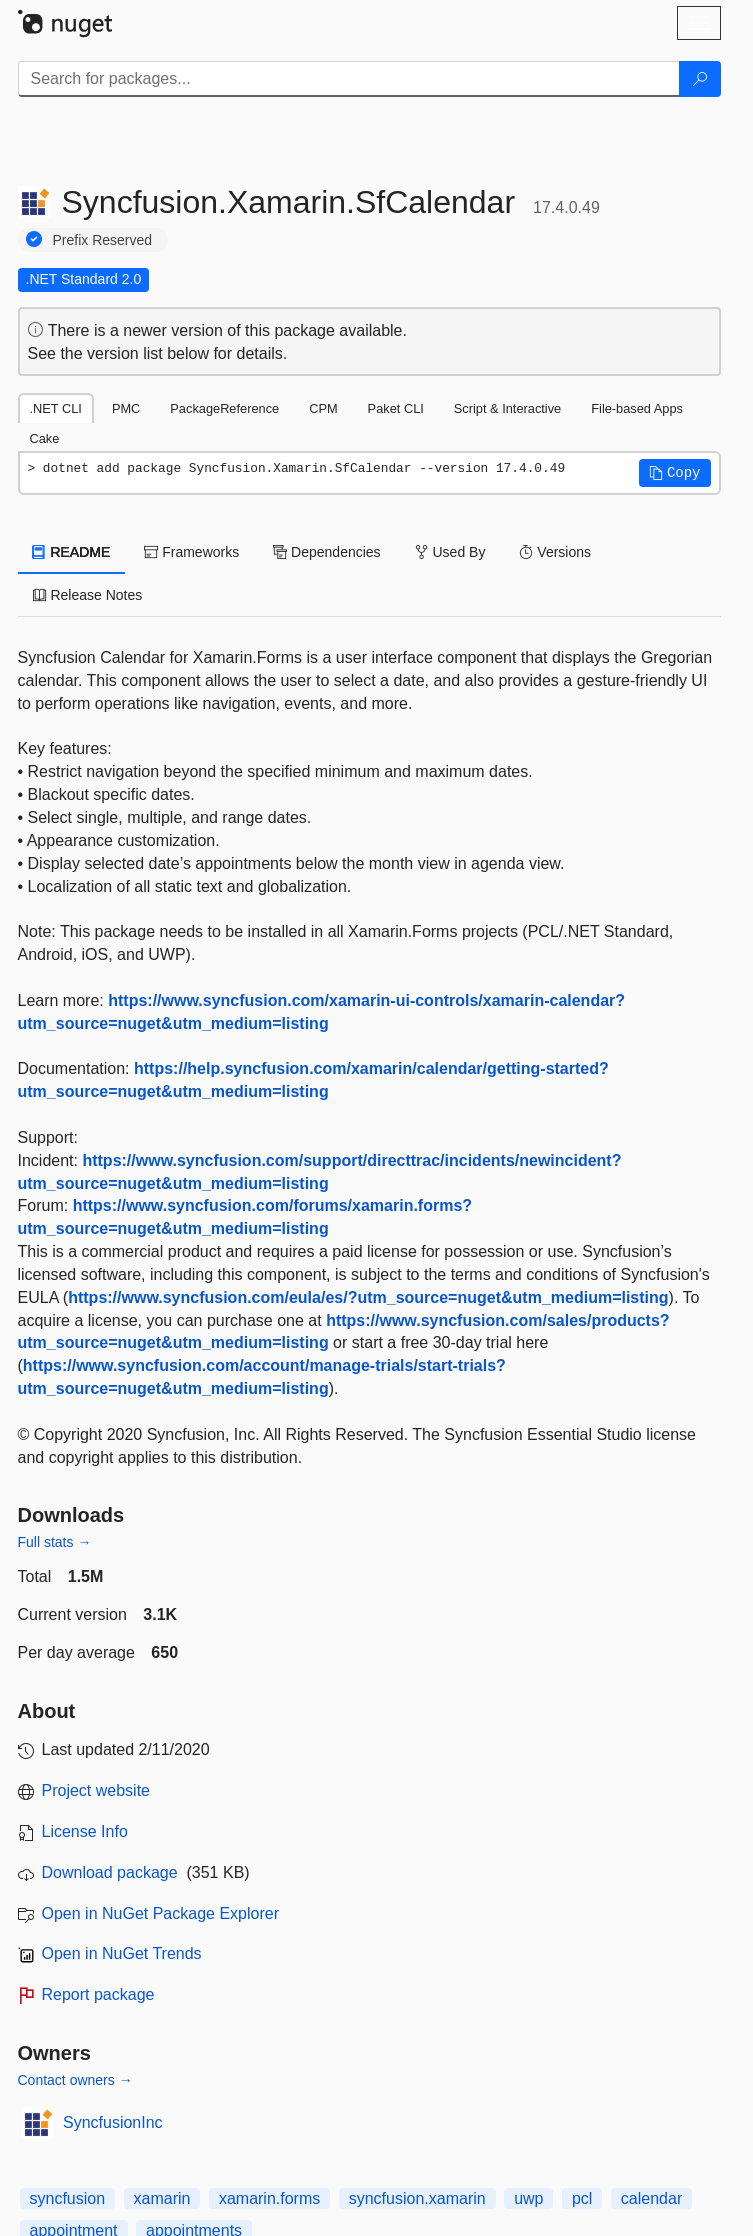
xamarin (162, 2198)
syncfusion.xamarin (417, 2198)
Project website (96, 1790)
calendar (651, 2198)
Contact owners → (75, 2080)
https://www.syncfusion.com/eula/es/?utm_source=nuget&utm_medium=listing (368, 1297)
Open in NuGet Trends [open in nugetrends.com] (122, 1953)
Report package (98, 1994)
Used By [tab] (450, 552)
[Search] (700, 79)
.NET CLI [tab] (56, 408)
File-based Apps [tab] (637, 408)
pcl (582, 2198)
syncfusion (68, 2198)
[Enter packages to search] (349, 79)
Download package (110, 1872)
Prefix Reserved (103, 240)
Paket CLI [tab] (396, 408)
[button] (675, 473)
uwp (528, 2198)
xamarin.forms (269, 2198)
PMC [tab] (126, 408)
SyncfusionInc (113, 2122)
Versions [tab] (555, 552)
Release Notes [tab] (88, 595)
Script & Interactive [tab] (507, 408)
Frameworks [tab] (191, 552)
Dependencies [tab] (326, 552)
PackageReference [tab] (224, 408)
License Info (85, 1831)
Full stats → (55, 1542)
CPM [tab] (323, 408)
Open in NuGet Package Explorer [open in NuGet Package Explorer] (160, 1913)
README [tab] (72, 552)
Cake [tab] (45, 438)
